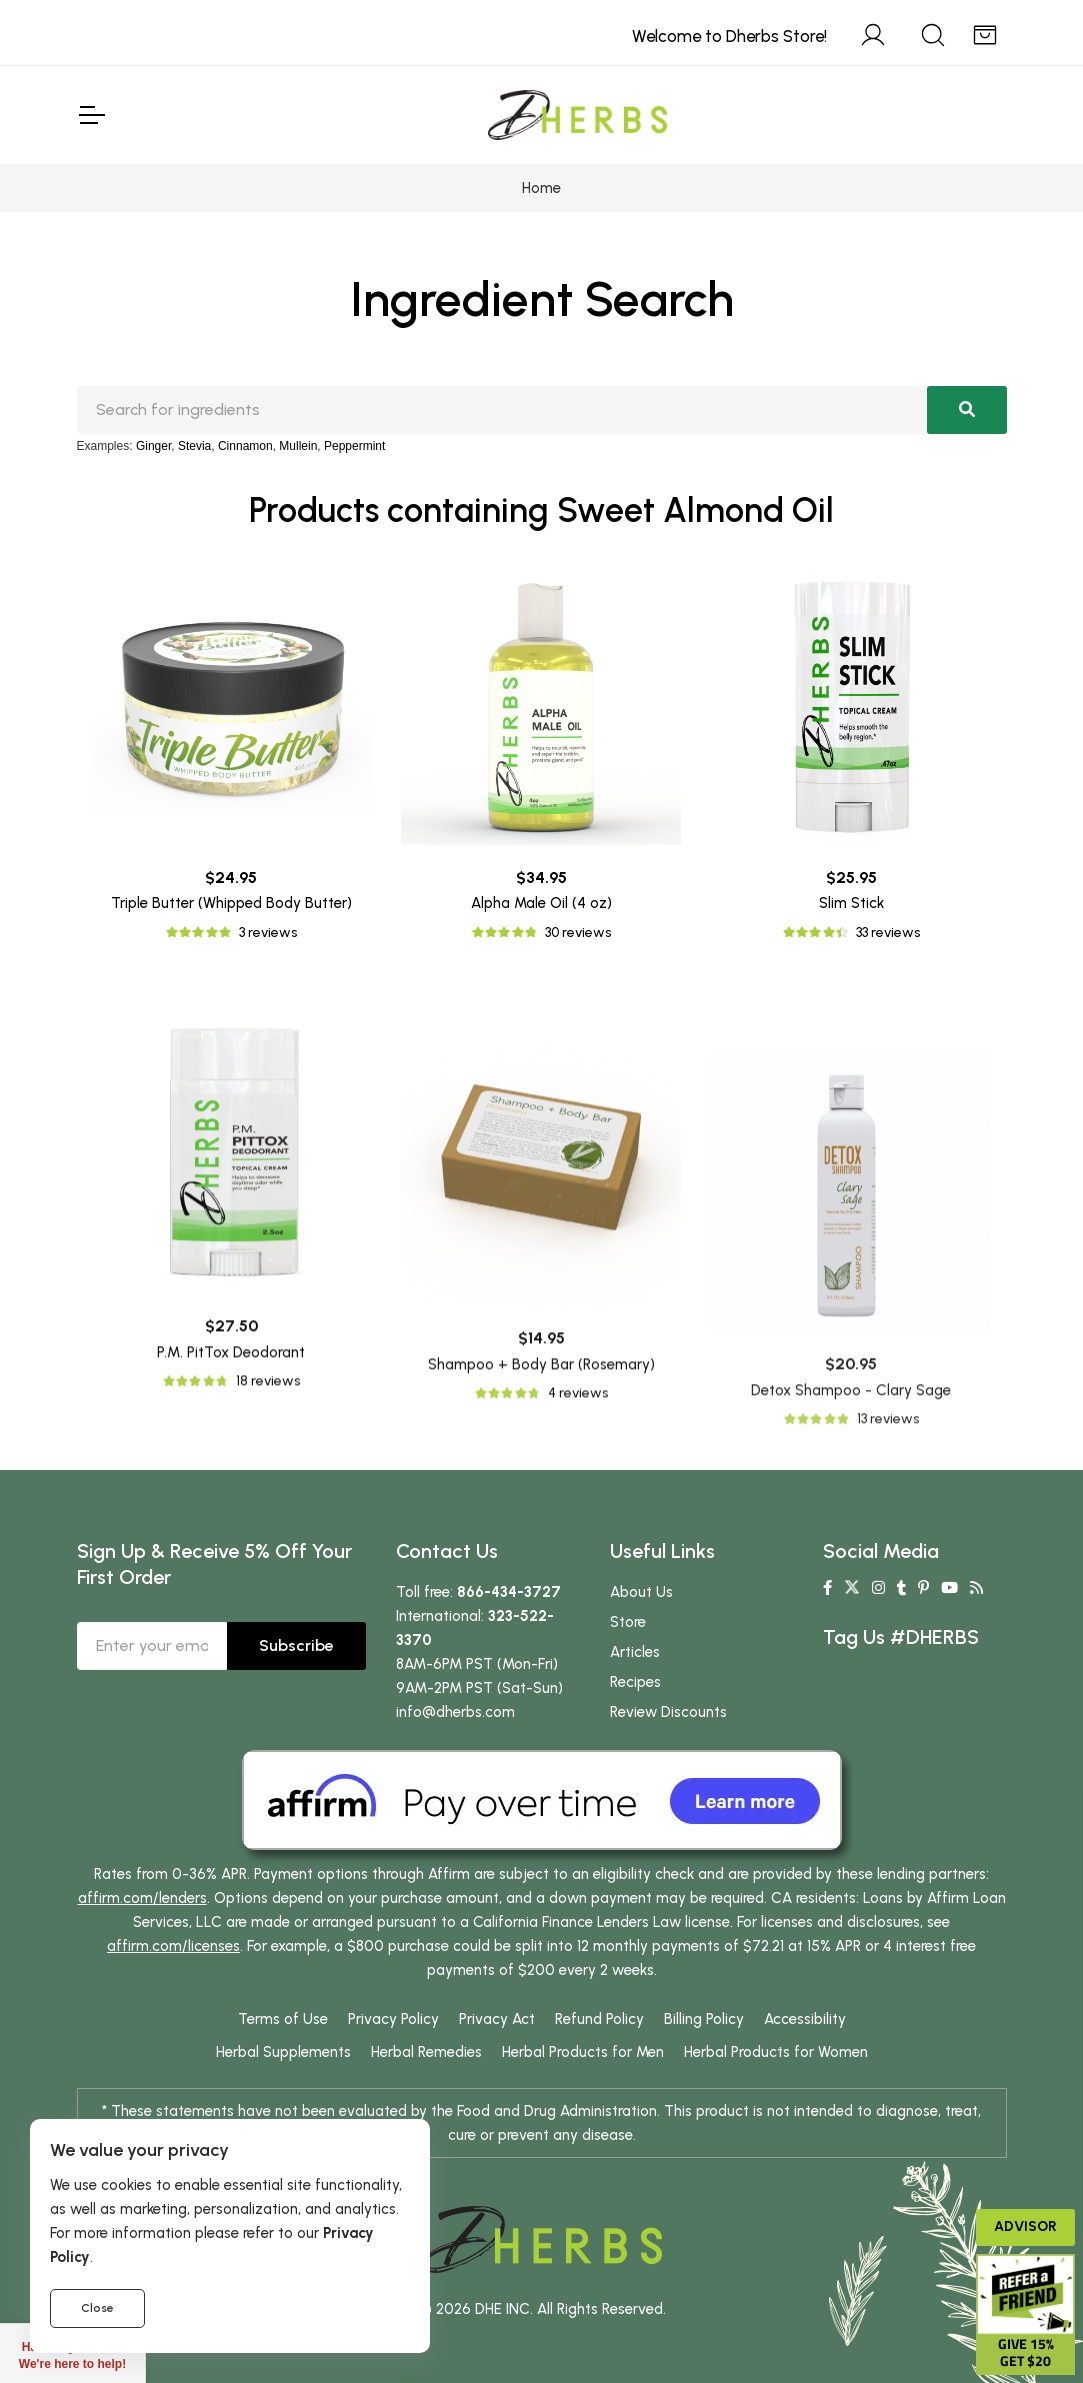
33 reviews (888, 932)
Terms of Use (283, 2019)
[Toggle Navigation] (91, 115)
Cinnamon (245, 446)
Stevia (194, 446)
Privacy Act (497, 2019)
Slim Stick (851, 903)
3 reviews (268, 932)
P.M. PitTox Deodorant (231, 1615)
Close (97, 2308)
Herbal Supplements (283, 2052)
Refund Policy (599, 2019)
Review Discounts (668, 1712)
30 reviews (578, 932)
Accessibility (805, 2019)
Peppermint (354, 446)
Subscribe (296, 1645)
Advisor (1025, 2226)
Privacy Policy (393, 2019)
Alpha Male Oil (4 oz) (541, 903)
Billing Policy (704, 2019)
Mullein (298, 446)
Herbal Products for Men (583, 2052)
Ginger (153, 446)
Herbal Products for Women (776, 2052)
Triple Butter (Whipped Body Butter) (231, 903)
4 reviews (578, 1694)
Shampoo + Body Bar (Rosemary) (541, 1666)
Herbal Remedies (426, 2052)
